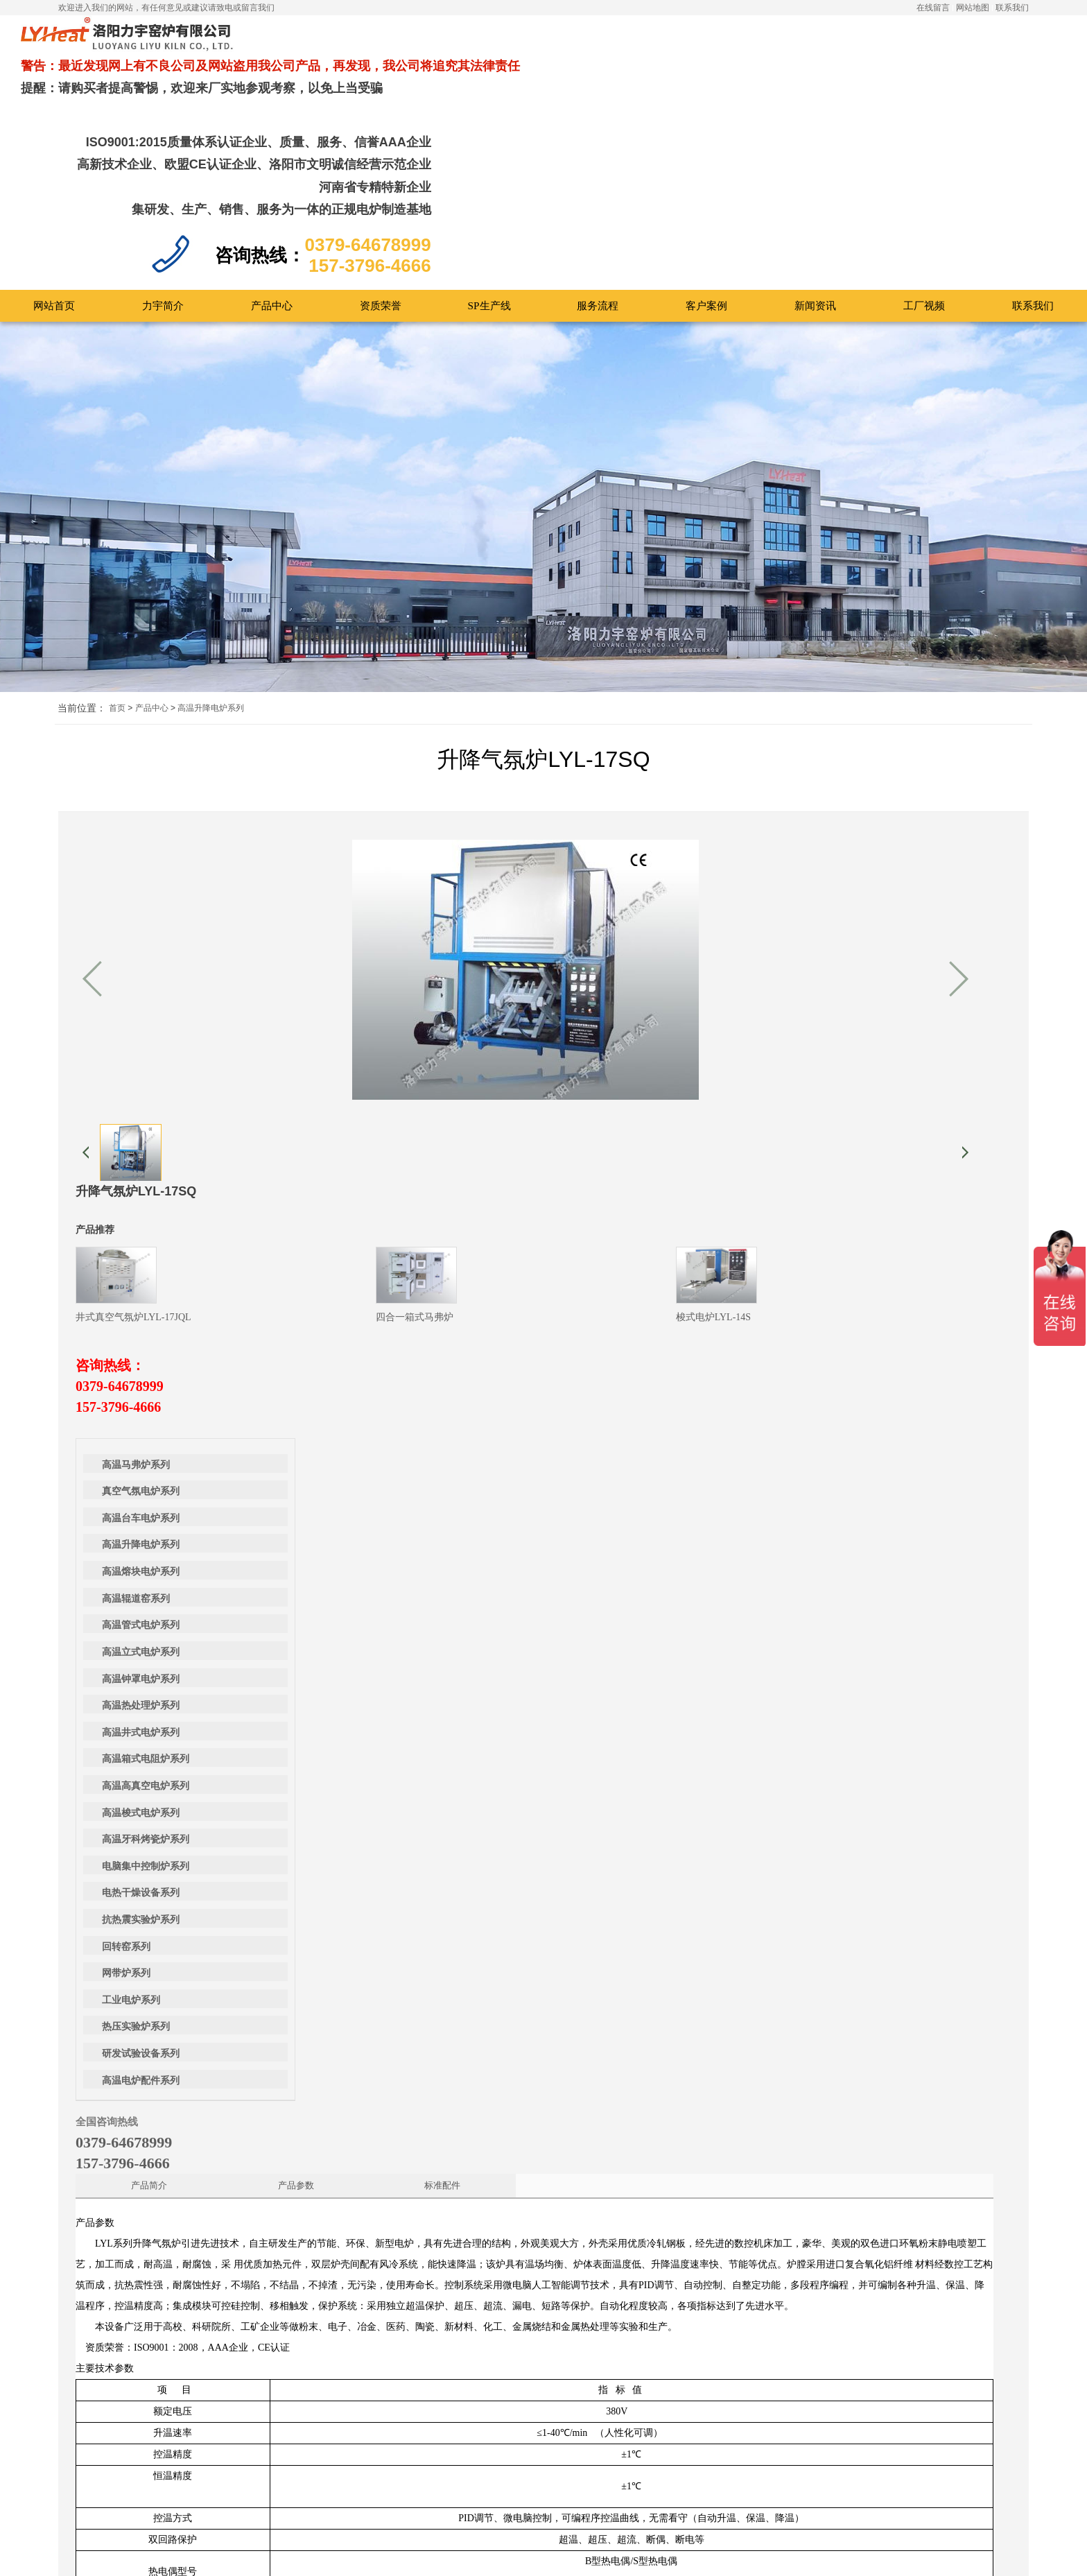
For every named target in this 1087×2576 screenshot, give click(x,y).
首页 (117, 592)
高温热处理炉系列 (141, 1353)
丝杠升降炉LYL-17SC (143, 1981)
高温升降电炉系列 (210, 592)
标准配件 (593, 1097)
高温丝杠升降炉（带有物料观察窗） (951, 1981)
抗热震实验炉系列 (141, 1567)
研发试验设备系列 (141, 1701)
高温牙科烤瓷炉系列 (145, 1487)
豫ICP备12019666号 (594, 2553)
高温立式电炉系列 (141, 1300)
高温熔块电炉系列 (141, 1219)
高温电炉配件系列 (141, 1728)
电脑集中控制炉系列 (145, 1514)
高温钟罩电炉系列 (141, 1327)
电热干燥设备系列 (141, 1541)
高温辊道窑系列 (136, 1246)
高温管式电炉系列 (141, 1273)
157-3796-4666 (595, 936)
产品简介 (370, 1097)
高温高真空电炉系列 (145, 1433)
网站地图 (972, 7)
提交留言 (410, 2545)
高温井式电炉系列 (141, 1380)
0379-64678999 (597, 916)
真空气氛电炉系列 (141, 1139)
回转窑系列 (126, 1594)
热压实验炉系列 (136, 1675)
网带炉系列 (126, 1621)
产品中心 (151, 592)
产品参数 (481, 1097)
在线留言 (933, 7)
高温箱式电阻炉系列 (145, 1407)
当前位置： (82, 592)
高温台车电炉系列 (141, 1166)
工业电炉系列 (131, 1648)
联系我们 (1012, 7)
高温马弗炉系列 (136, 1112)
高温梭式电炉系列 (141, 1460)
